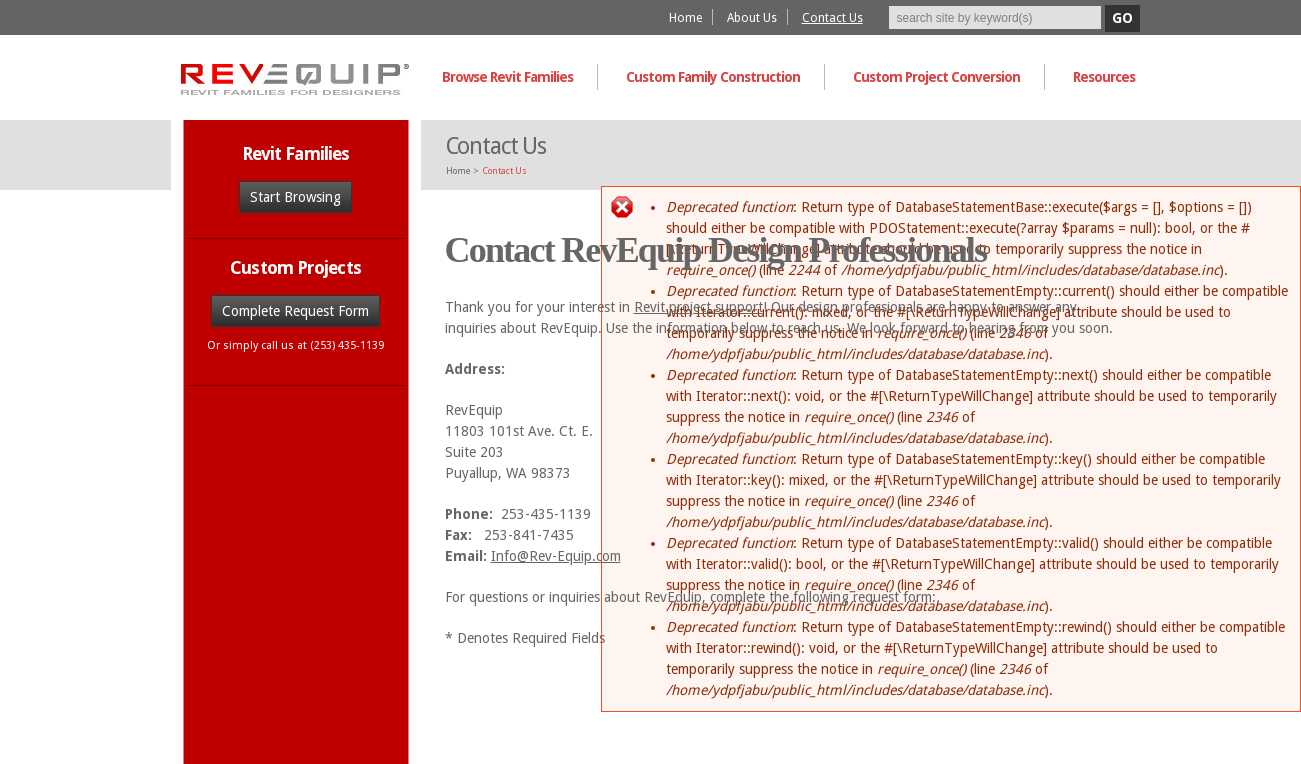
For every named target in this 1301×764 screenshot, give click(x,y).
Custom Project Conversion (936, 77)
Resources (1104, 77)
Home (685, 18)
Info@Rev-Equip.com (556, 556)
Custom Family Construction (713, 77)
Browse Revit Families (507, 77)
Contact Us (832, 18)
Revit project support (698, 307)
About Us (752, 18)
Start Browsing (295, 197)
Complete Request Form (295, 311)
